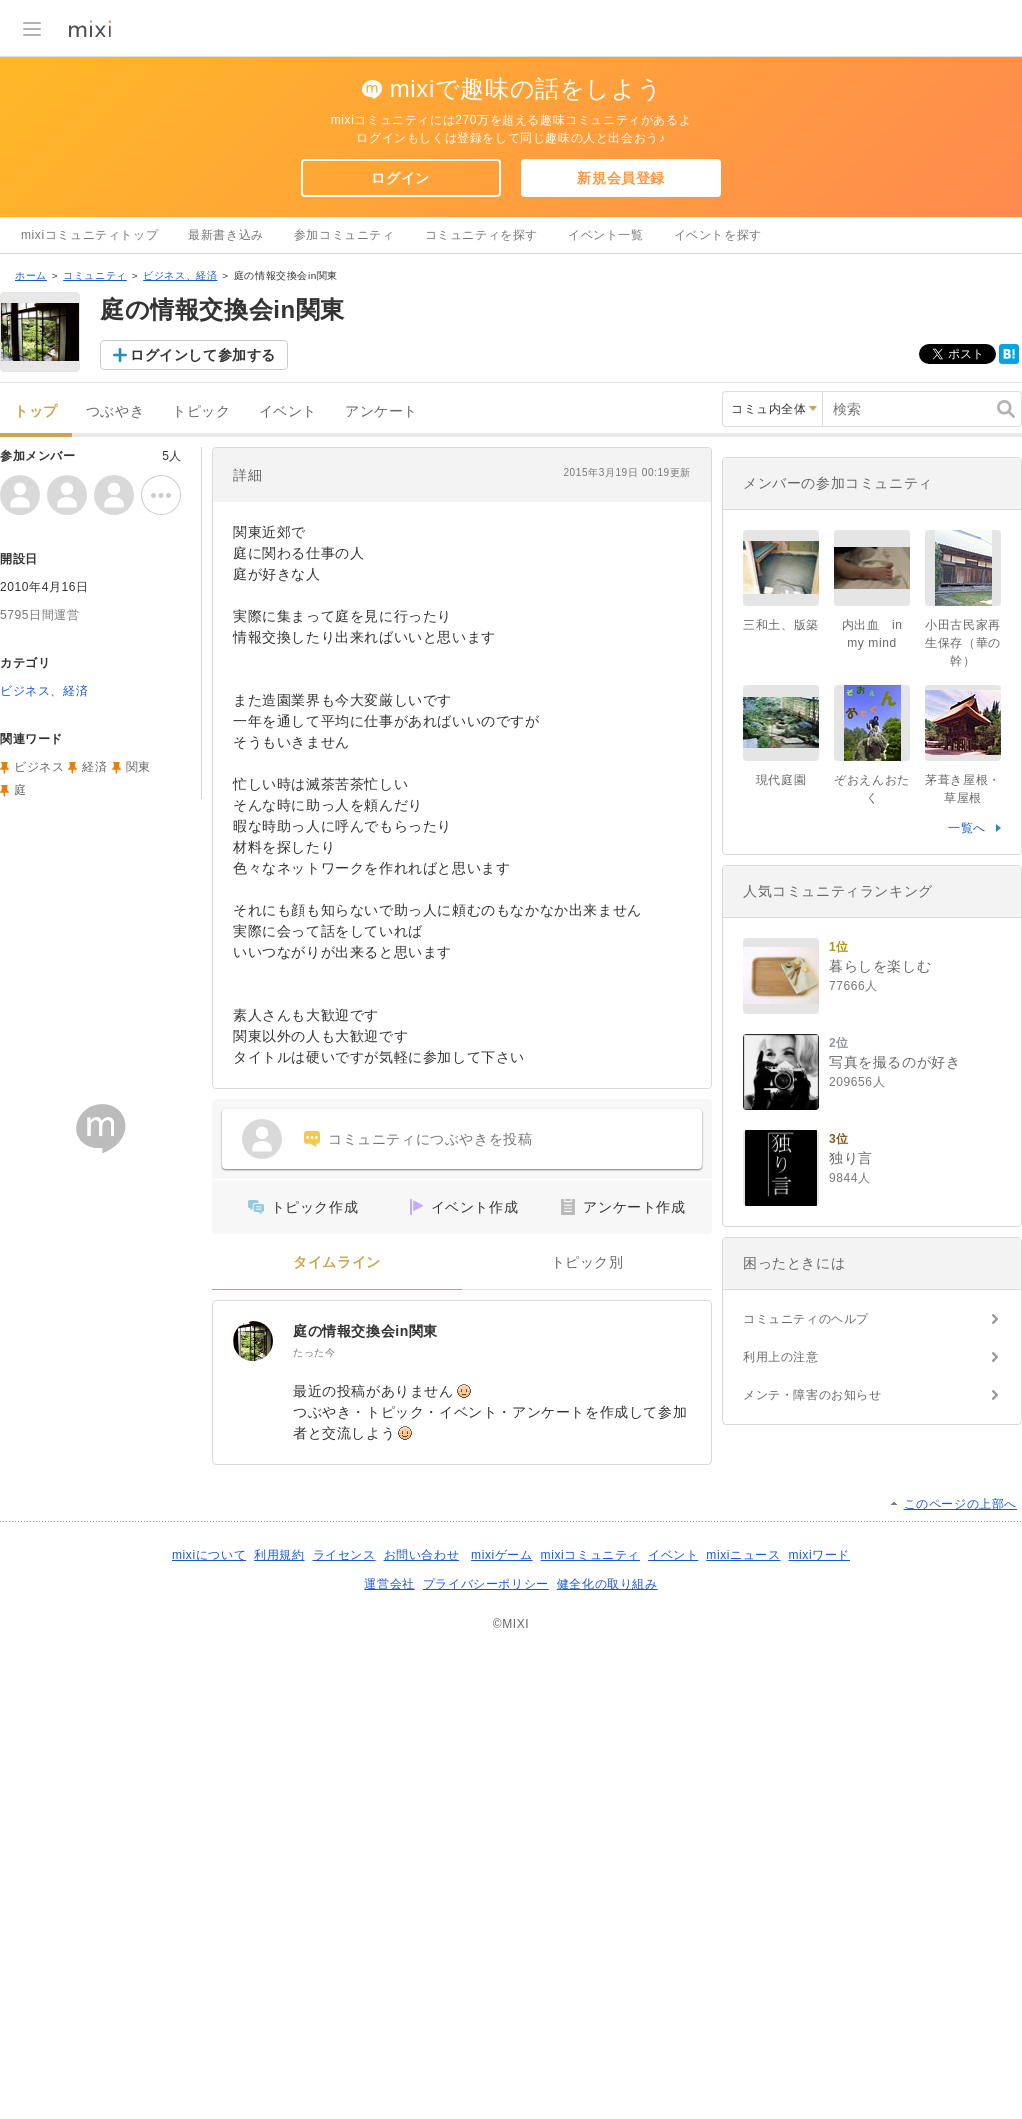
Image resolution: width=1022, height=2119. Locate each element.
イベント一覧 (606, 235)
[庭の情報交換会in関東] (253, 1341)
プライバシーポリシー (486, 1584)
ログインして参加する (203, 355)
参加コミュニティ (344, 235)
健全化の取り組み (607, 1584)
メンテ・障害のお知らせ (812, 1395)
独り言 (851, 1158)
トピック (201, 411)
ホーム (31, 275)
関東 (138, 767)
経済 (94, 767)
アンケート (381, 411)
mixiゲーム (502, 1555)
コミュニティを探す (481, 235)
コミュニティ (95, 275)
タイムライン (337, 1262)
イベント (288, 411)
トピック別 (587, 1262)
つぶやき (115, 411)
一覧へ (967, 828)
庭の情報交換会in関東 (365, 1331)
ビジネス (39, 767)
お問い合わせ (422, 1555)
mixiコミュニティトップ (89, 235)
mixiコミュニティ (590, 1555)
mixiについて (209, 1555)
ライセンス (344, 1555)
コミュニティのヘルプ (806, 1319)
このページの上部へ (960, 1504)
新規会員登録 (621, 178)
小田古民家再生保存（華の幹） (963, 643)
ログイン (400, 178)
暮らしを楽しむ (880, 966)
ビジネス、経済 (180, 275)
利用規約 (279, 1555)
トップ (36, 411)
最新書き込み (226, 235)
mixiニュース (743, 1555)
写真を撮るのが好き (894, 1062)
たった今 (314, 1352)
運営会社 (389, 1584)
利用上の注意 (781, 1357)
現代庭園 (781, 780)
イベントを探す (718, 235)
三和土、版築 (781, 625)
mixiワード (819, 1555)
